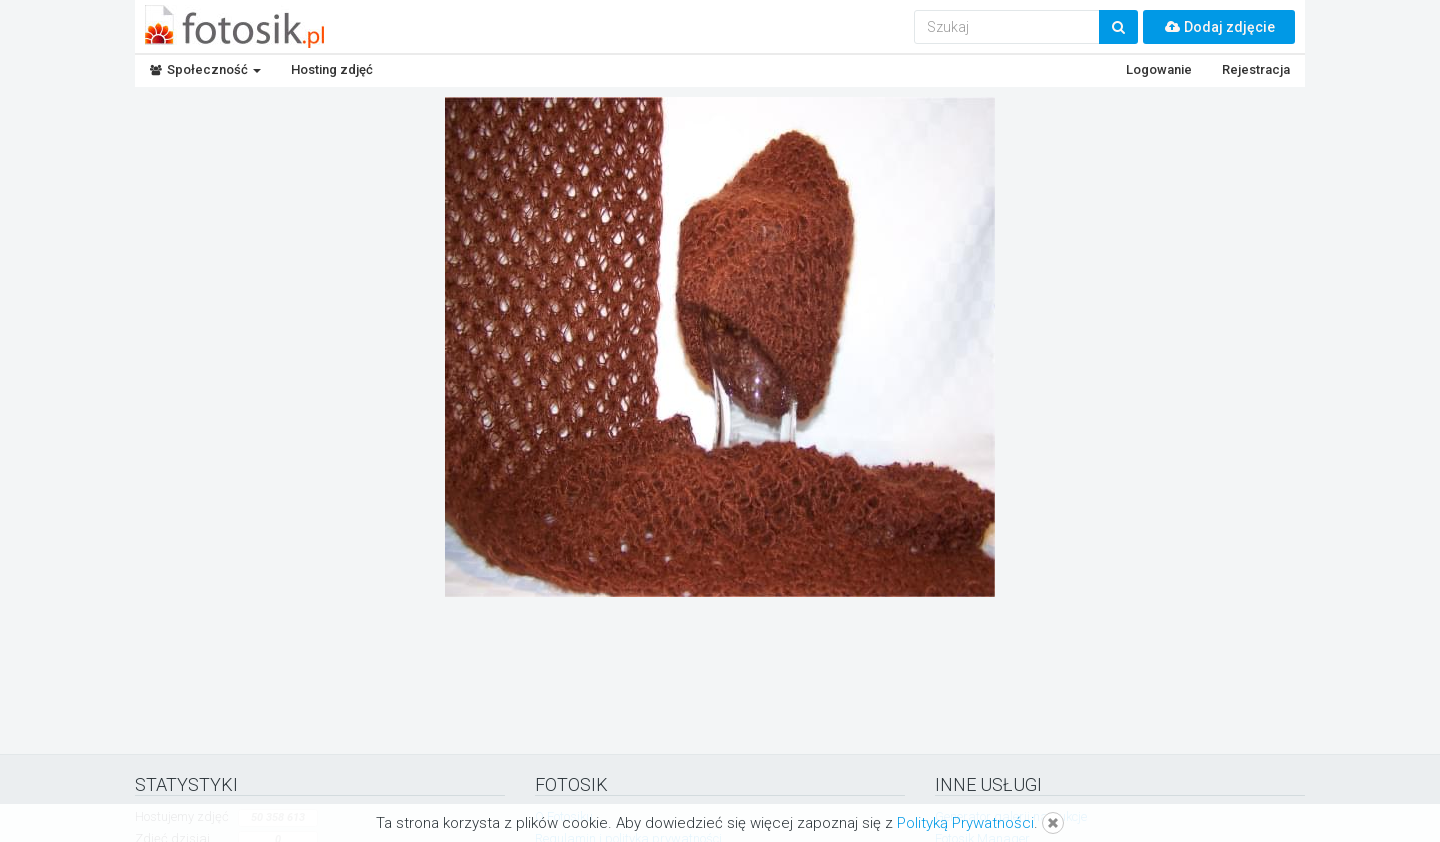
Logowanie (1159, 69)
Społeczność (205, 69)
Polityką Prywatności (965, 823)
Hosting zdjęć (332, 69)
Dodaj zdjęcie (1219, 27)
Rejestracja (1256, 69)
